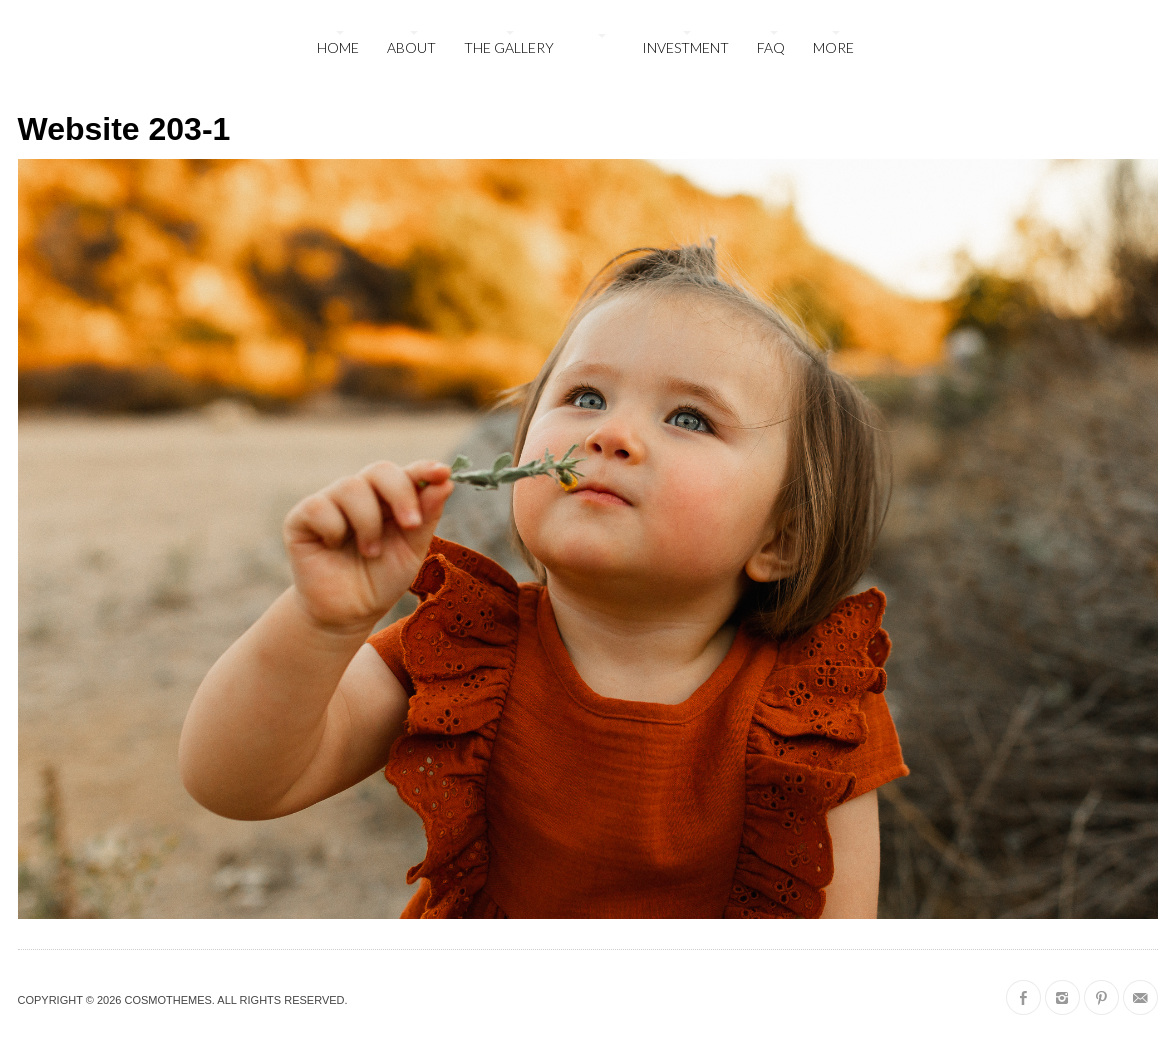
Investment (685, 47)
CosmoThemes (167, 1000)
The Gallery (509, 47)
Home (338, 47)
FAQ (771, 47)
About (411, 47)
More (833, 47)
